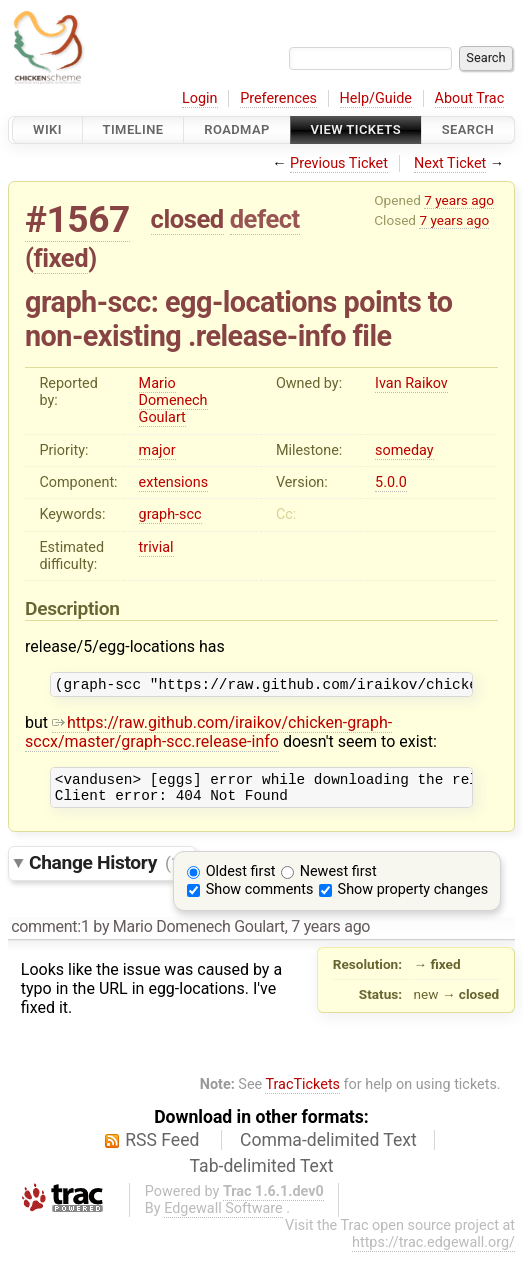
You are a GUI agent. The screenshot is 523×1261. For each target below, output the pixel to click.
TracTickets (302, 1093)
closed (187, 219)
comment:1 (50, 935)
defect (265, 219)
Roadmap (237, 129)
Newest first (338, 880)
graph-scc (170, 514)
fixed (61, 258)
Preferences (278, 98)
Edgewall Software (223, 1217)
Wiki (47, 129)
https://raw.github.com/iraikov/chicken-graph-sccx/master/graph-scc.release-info (208, 735)
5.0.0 (391, 482)
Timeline (133, 129)
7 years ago (459, 200)
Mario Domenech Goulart (173, 400)
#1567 (77, 219)
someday (404, 450)
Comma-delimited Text (328, 1149)
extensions (174, 482)
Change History (107, 871)
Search (468, 129)
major (157, 450)
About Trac (470, 98)
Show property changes (413, 898)
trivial (156, 547)
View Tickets (356, 129)
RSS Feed (162, 1149)
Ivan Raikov (411, 383)
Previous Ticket (339, 163)
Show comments (260, 898)
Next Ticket (450, 163)
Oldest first (241, 880)
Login (200, 98)
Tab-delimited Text (262, 1175)
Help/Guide (376, 98)
